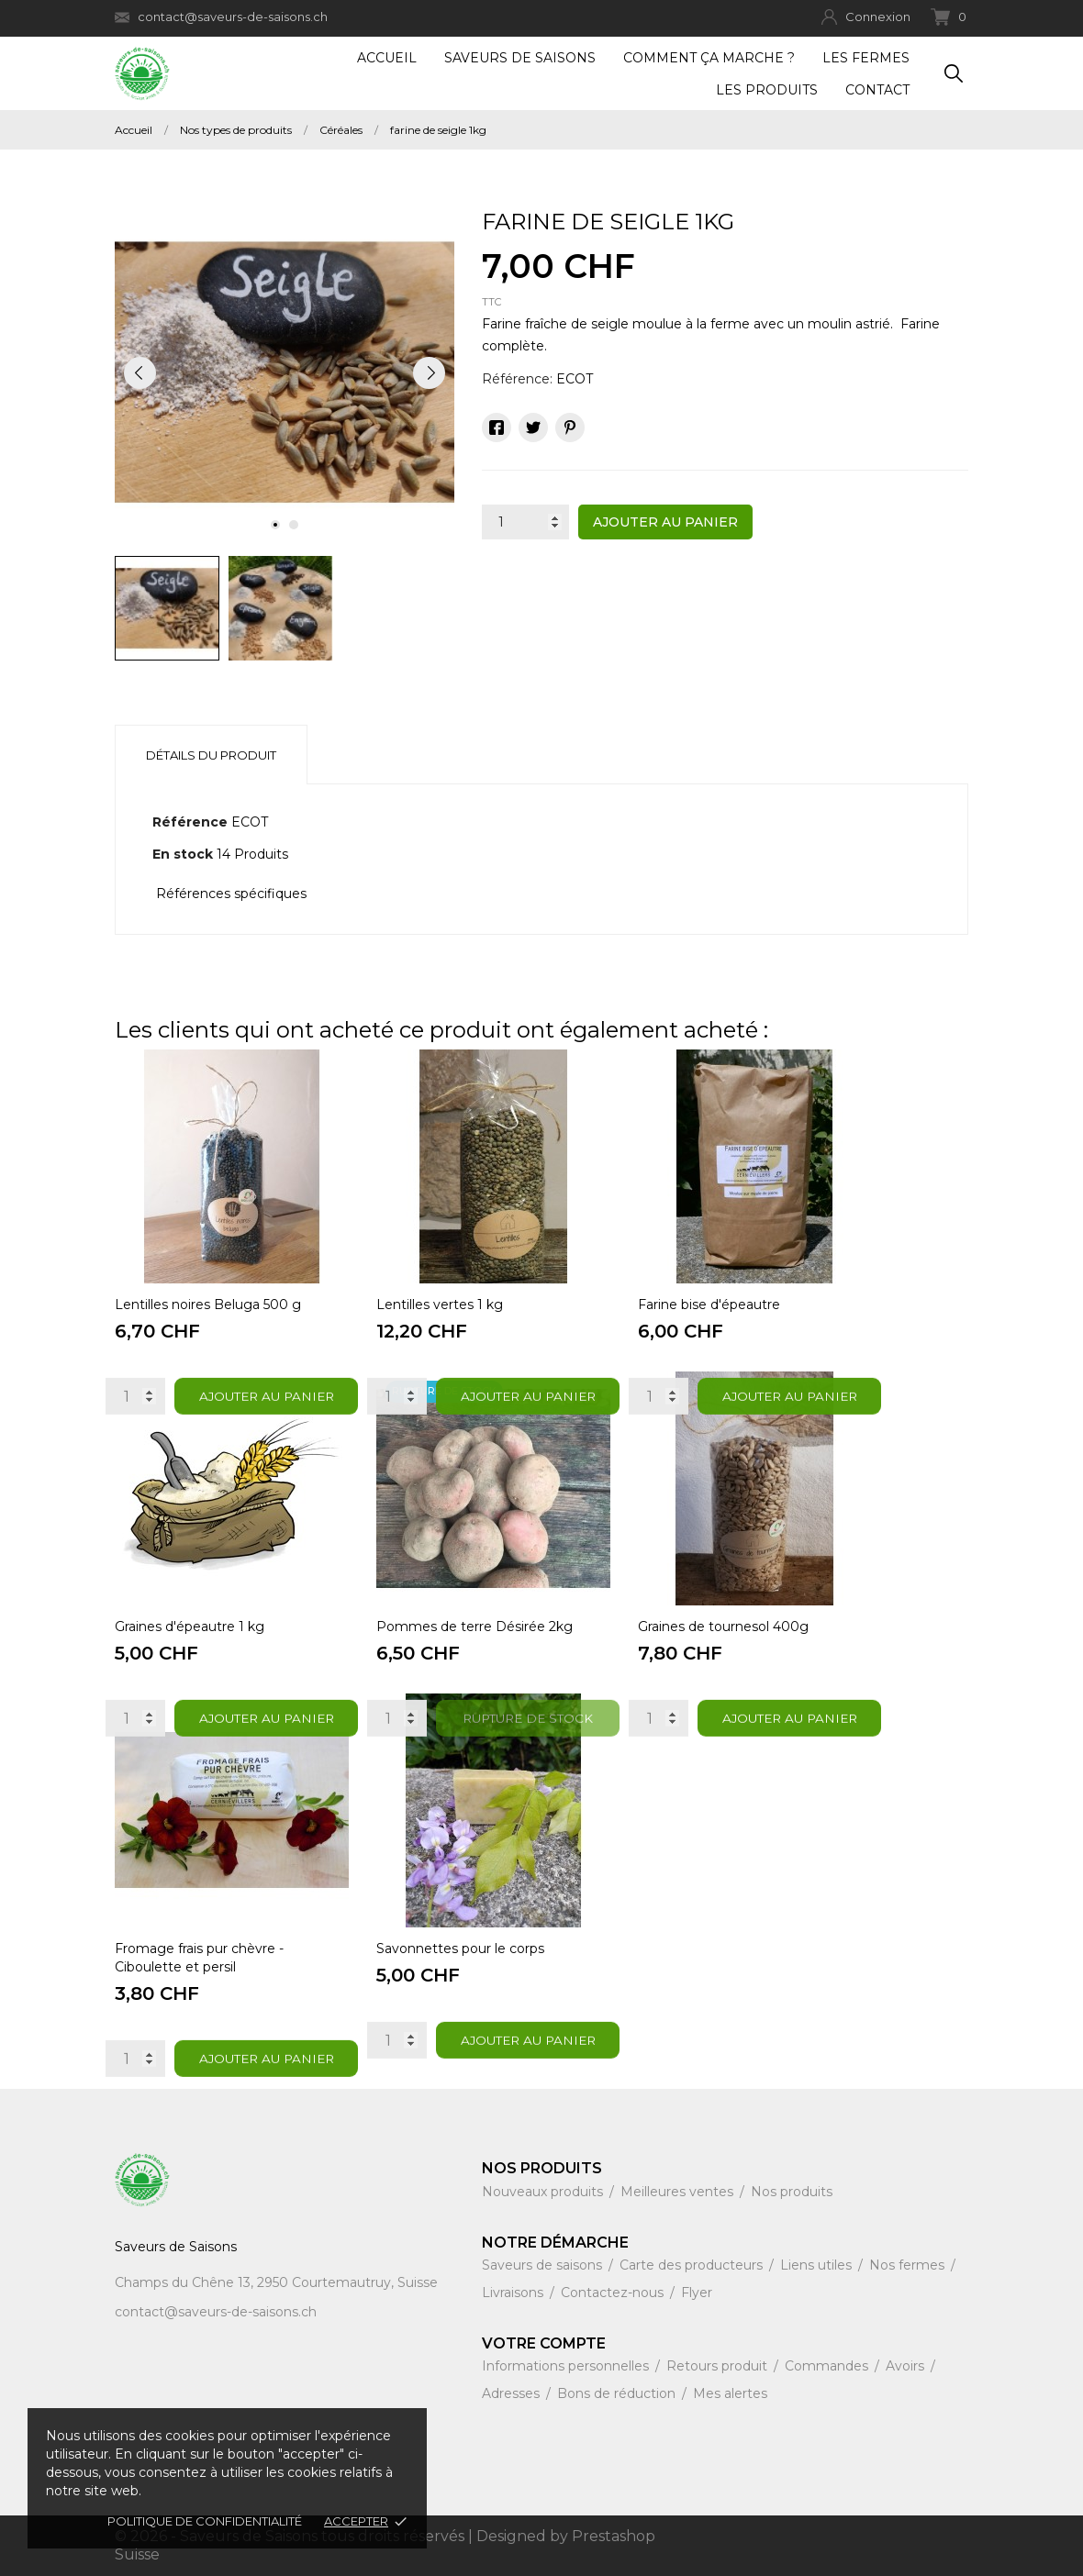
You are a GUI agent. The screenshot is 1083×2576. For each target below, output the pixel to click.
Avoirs (907, 2366)
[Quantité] (525, 522)
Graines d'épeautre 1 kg (189, 1626)
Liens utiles (817, 2265)
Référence (190, 822)
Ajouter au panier (665, 522)
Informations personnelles (567, 2366)
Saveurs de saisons (544, 2265)
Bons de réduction (618, 2393)
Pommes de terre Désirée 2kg (474, 1626)
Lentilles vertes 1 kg (439, 1304)
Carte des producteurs (693, 2265)
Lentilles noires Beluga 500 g (208, 1304)
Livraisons (514, 2292)
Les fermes (866, 58)
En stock (182, 854)
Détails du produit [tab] (211, 755)
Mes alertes (730, 2393)
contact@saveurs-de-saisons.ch (221, 17)
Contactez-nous (614, 2292)
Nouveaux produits (544, 2191)
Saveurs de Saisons (520, 58)
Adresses (512, 2393)
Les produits (767, 90)
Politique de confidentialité (204, 2521)
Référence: (517, 379)
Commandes (828, 2366)
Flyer (696, 2292)
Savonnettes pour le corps (460, 1948)
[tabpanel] (284, 372)
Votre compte (544, 2343)
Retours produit (718, 2366)
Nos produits (791, 2191)
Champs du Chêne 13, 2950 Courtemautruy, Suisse (276, 2282)
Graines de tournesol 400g (723, 1626)
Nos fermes (908, 2265)
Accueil (387, 58)
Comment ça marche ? (709, 58)
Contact (877, 90)
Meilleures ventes (678, 2191)
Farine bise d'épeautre (709, 1304)
